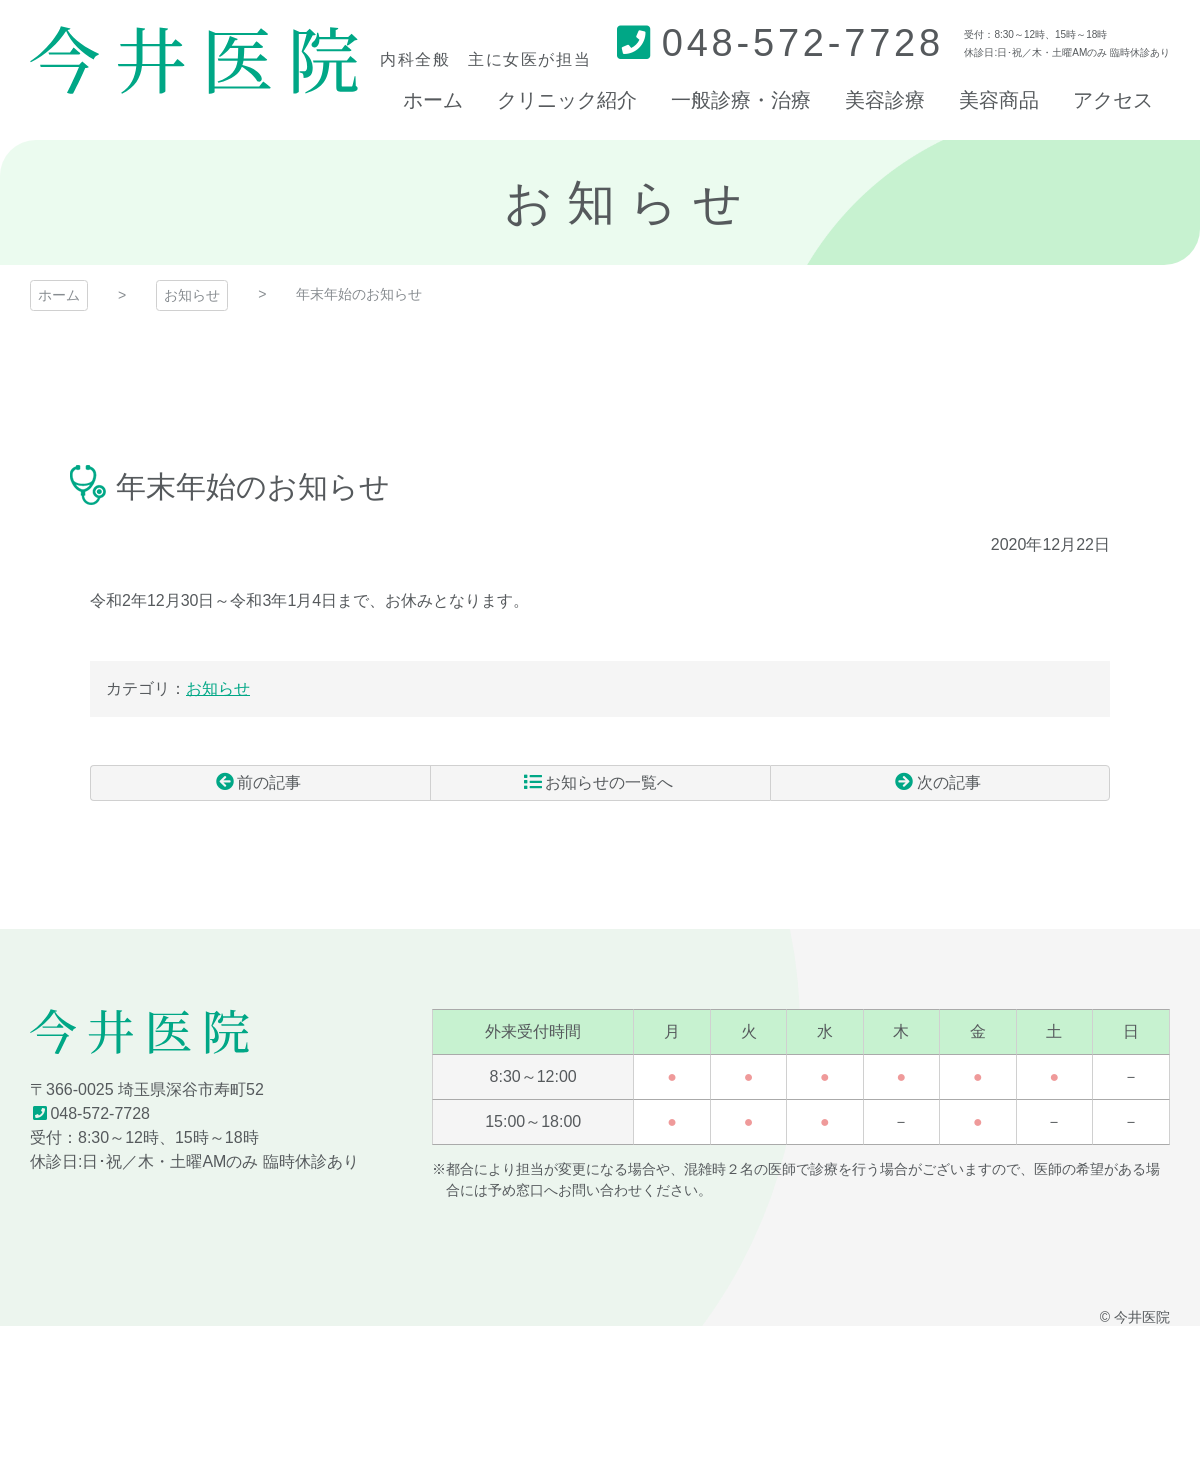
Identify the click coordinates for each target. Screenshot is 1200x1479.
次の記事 (949, 782)
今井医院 (139, 1032)
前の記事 (269, 782)
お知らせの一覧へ (609, 782)
